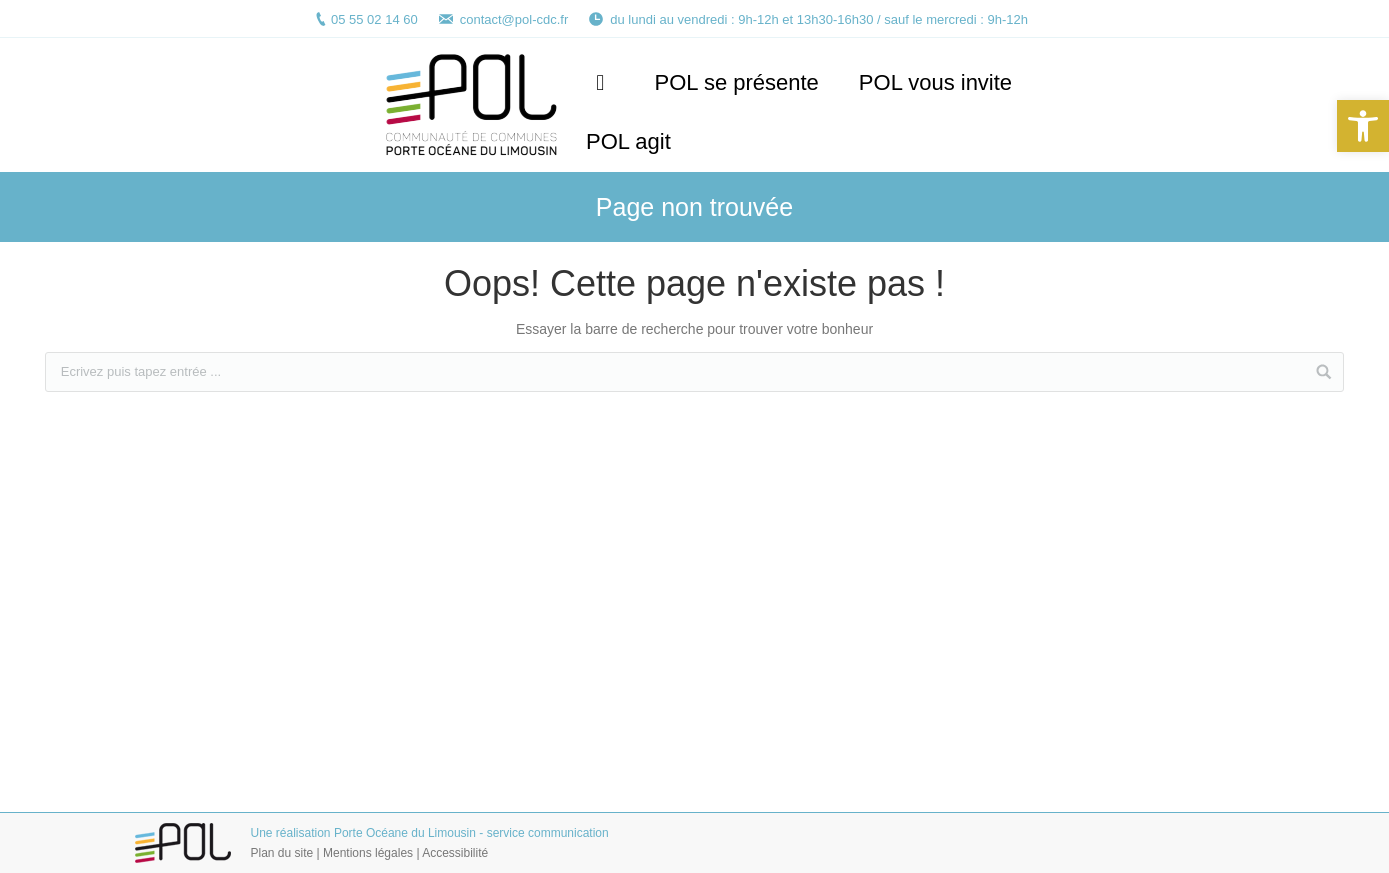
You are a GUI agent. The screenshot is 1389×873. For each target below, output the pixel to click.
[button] (1363, 126)
